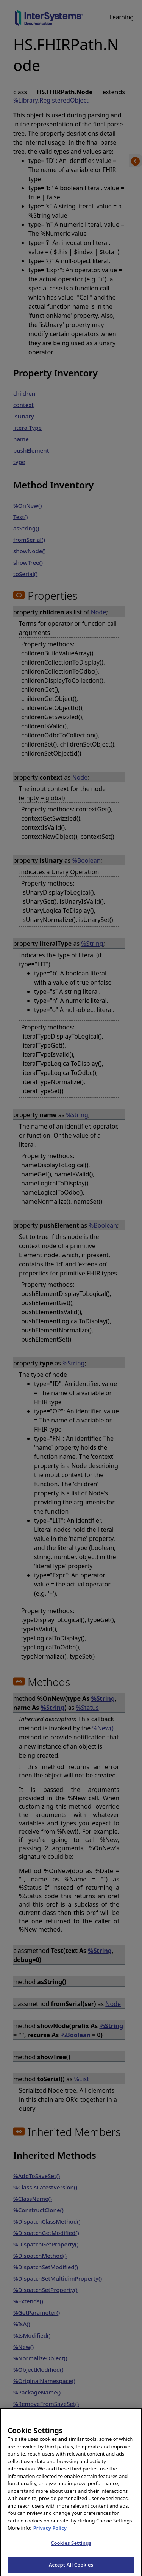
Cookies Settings (71, 2546)
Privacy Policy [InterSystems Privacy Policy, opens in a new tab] (50, 2531)
